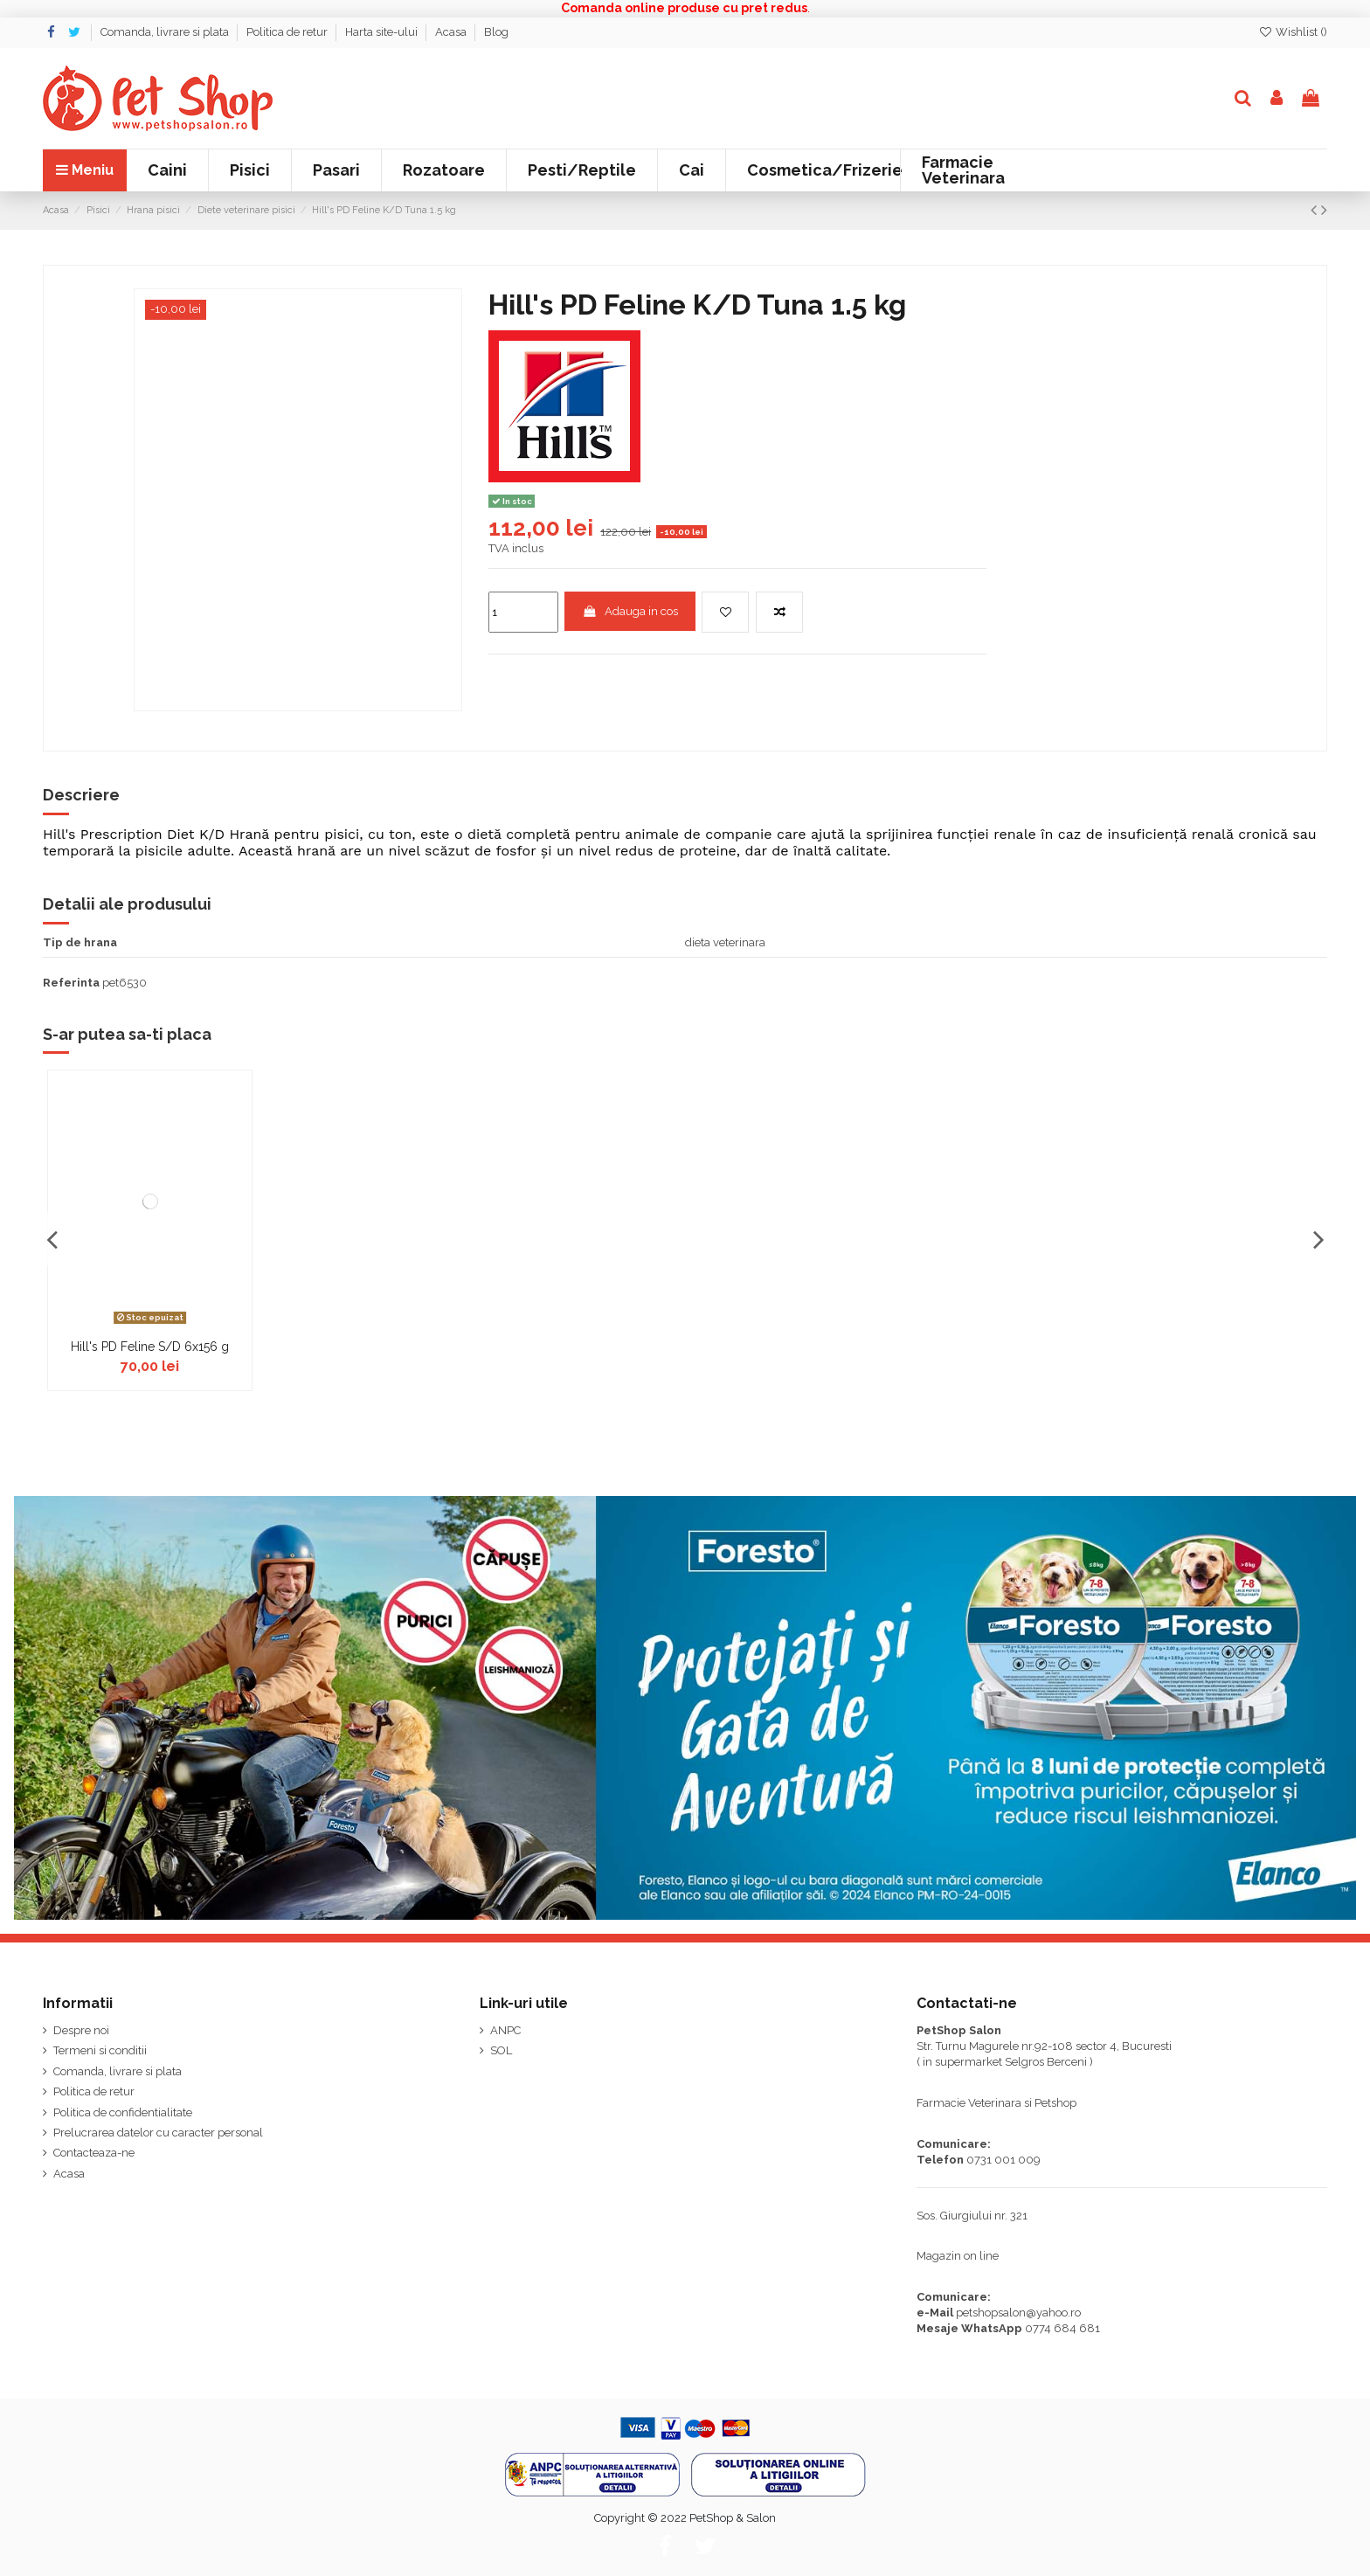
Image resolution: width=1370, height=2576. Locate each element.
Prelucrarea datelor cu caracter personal (158, 2132)
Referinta (71, 982)
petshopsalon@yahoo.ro (1018, 2312)
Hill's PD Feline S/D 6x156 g (150, 1347)
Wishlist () (1292, 31)
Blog (496, 31)
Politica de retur (288, 31)
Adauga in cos (630, 611)
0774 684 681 (1062, 2328)
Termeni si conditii (100, 2050)
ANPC (505, 2030)
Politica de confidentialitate (122, 2112)
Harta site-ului (382, 31)
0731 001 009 (1003, 2159)
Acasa (452, 31)
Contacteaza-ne (94, 2152)
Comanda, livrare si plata (166, 31)
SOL (501, 2050)
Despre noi (81, 2030)
